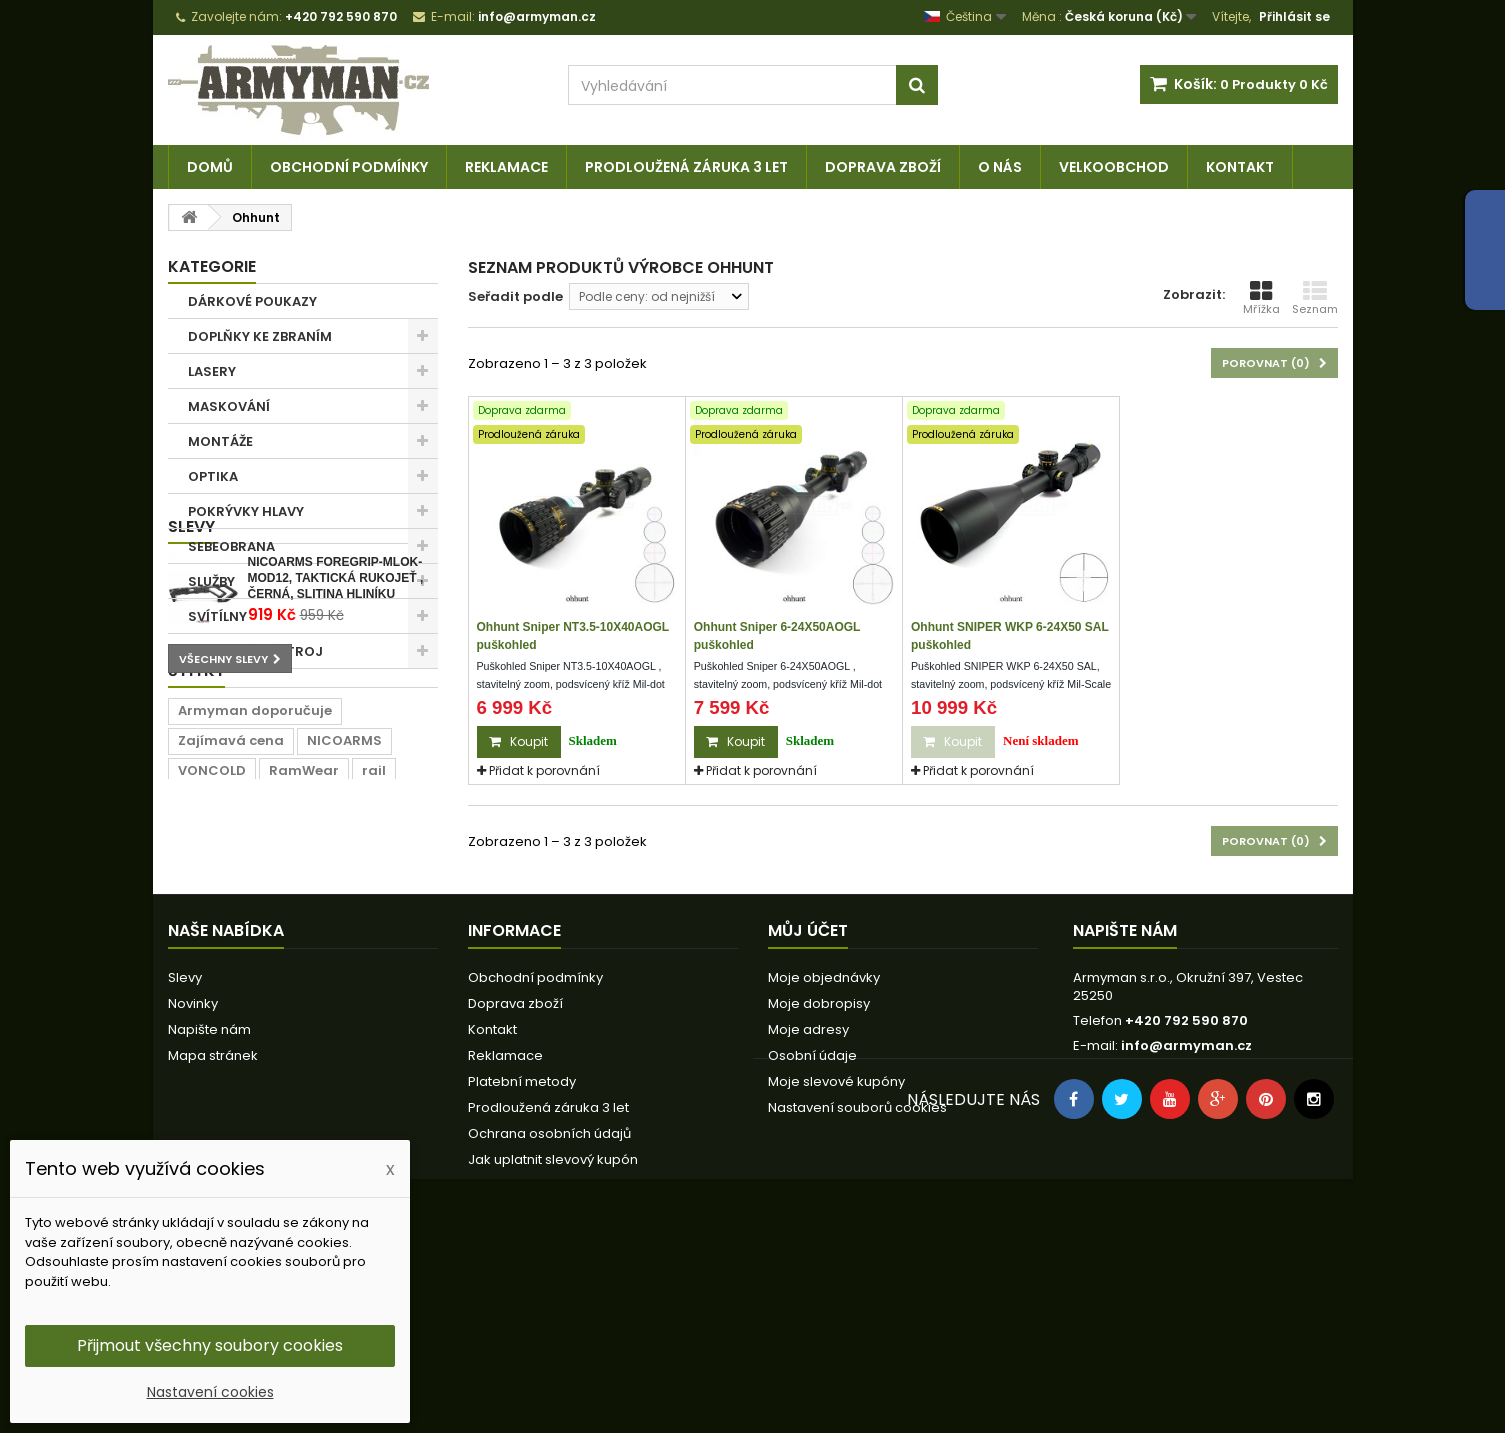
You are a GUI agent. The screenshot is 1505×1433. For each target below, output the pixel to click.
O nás (1000, 167)
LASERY (212, 371)
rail (374, 984)
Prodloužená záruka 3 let (686, 167)
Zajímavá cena (231, 954)
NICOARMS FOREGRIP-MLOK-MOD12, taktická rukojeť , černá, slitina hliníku (336, 755)
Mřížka (1261, 298)
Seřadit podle (515, 296)
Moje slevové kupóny (836, 1259)
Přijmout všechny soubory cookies (210, 1345)
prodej (386, 1014)
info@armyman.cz (1186, 1223)
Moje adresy (808, 1207)
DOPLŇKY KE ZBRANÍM (260, 336)
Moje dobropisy (819, 1181)
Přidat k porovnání (544, 770)
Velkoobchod (1114, 167)
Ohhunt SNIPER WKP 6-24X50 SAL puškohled (1010, 636)
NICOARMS (344, 954)
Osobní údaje (812, 1233)
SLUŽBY (211, 581)
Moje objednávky (824, 1155)
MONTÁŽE (220, 441)
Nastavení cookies (210, 1392)
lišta (324, 1014)
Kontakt (1240, 167)
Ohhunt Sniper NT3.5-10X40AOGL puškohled (573, 636)
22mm (200, 1014)
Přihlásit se (1294, 16)
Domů (210, 167)
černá (265, 1014)
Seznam (1315, 298)
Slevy (191, 703)
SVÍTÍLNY (217, 616)
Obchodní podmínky (349, 167)
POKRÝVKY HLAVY (246, 511)
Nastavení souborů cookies (857, 1285)
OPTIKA (213, 476)
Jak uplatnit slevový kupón (553, 1337)
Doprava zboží (883, 167)
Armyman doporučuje (255, 924)
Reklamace (506, 167)
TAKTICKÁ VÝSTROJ (255, 651)
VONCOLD (212, 984)
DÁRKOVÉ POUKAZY (252, 301)
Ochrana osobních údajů (549, 1311)
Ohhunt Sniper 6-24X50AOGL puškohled (777, 636)
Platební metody (522, 1259)
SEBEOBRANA (231, 546)
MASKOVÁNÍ (229, 406)
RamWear (304, 984)
